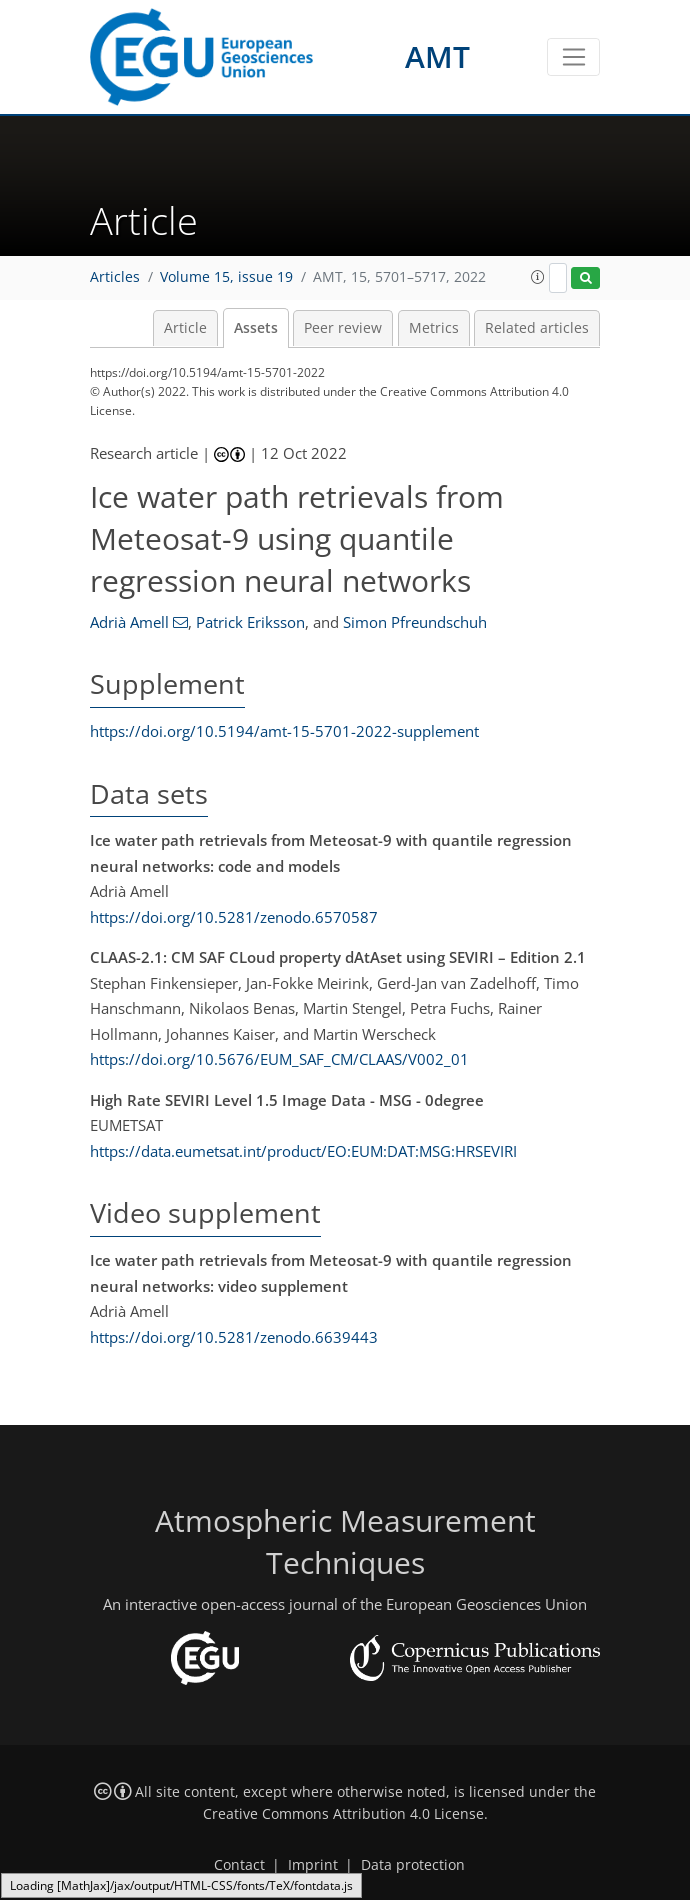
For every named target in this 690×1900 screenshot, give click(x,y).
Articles (115, 277)
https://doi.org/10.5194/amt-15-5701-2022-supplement (284, 731)
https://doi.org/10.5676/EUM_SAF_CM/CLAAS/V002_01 (279, 1059)
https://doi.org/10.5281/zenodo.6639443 (234, 1337)
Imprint (313, 1865)
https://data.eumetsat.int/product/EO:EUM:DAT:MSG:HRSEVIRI (303, 1151)
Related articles (537, 328)
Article (185, 328)
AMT (437, 56)
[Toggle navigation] (573, 57)
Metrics (434, 328)
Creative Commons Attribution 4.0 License (343, 1814)
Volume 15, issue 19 (226, 277)
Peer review (343, 328)
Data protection (413, 1865)
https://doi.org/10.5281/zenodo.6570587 (234, 917)
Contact (239, 1865)
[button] (538, 277)
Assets (256, 328)
